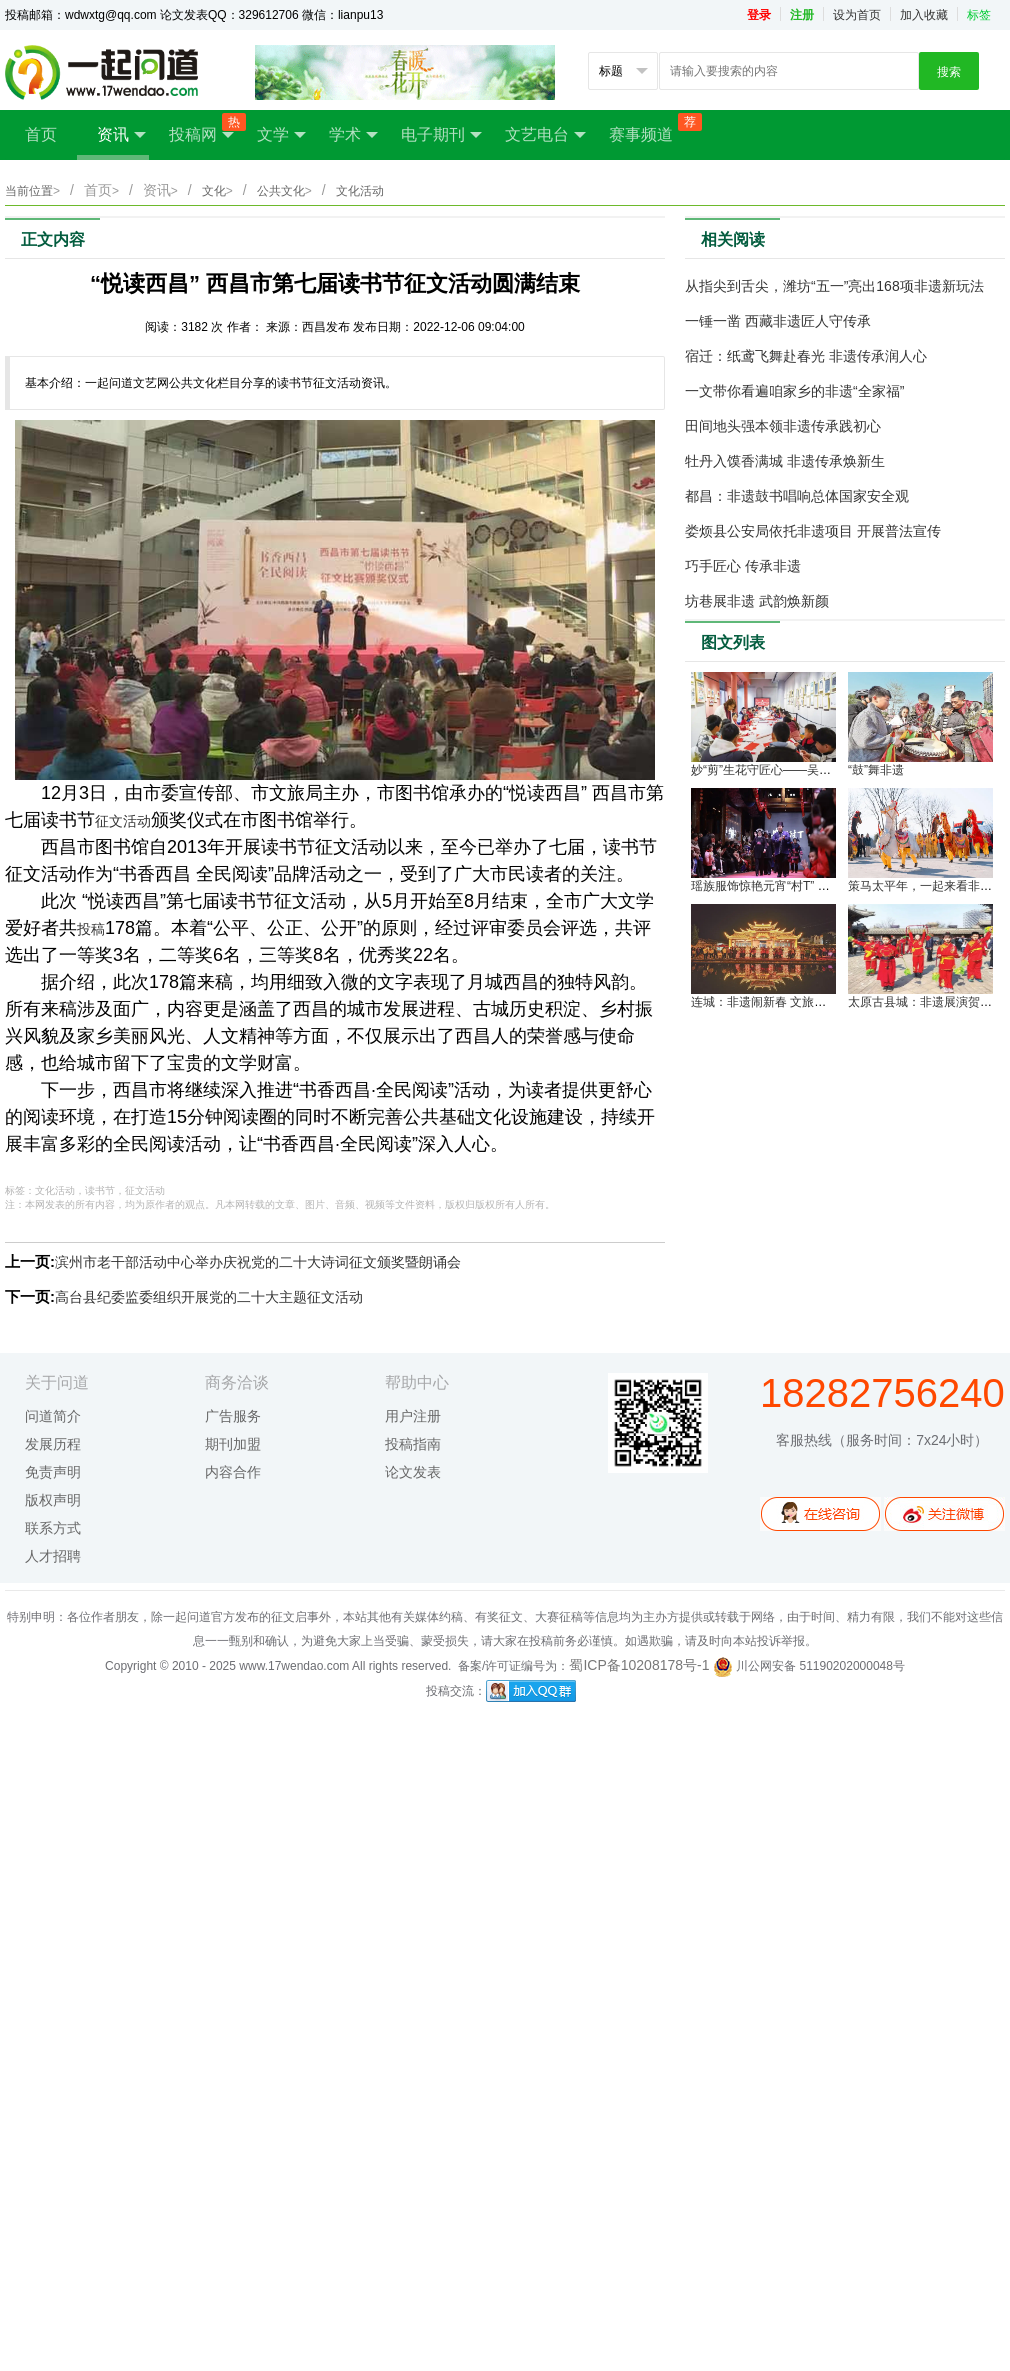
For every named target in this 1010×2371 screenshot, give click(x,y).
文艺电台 (545, 135)
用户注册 (413, 1416)
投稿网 (203, 128)
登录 (759, 15)
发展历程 (53, 1444)
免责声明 (53, 1472)
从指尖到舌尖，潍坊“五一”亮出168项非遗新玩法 (834, 286)
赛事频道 (651, 128)
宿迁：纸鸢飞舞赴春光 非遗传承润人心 (806, 356)
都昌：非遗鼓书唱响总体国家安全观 (797, 496)
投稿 (91, 929)
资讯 (121, 135)
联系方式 (53, 1528)
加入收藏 (924, 15)
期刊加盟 (233, 1444)
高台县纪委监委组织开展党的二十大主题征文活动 (209, 1297)
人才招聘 (53, 1556)
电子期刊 (441, 135)
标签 (979, 15)
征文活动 (123, 821)
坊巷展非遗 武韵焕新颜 (757, 601)
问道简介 (53, 1416)
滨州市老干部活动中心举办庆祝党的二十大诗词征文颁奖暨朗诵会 (258, 1262)
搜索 (949, 72)
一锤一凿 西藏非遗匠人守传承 (778, 321)
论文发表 (413, 1472)
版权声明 (53, 1500)
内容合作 (233, 1472)
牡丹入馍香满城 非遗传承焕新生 (785, 461)
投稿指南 (413, 1444)
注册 (802, 15)
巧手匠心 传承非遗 (743, 566)
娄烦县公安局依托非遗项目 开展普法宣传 (813, 531)
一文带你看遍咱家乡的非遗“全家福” (794, 391)
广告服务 (233, 1416)
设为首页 (857, 15)
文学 (281, 135)
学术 (353, 135)
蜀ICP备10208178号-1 (639, 1665)
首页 (41, 134)
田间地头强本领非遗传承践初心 (783, 426)
